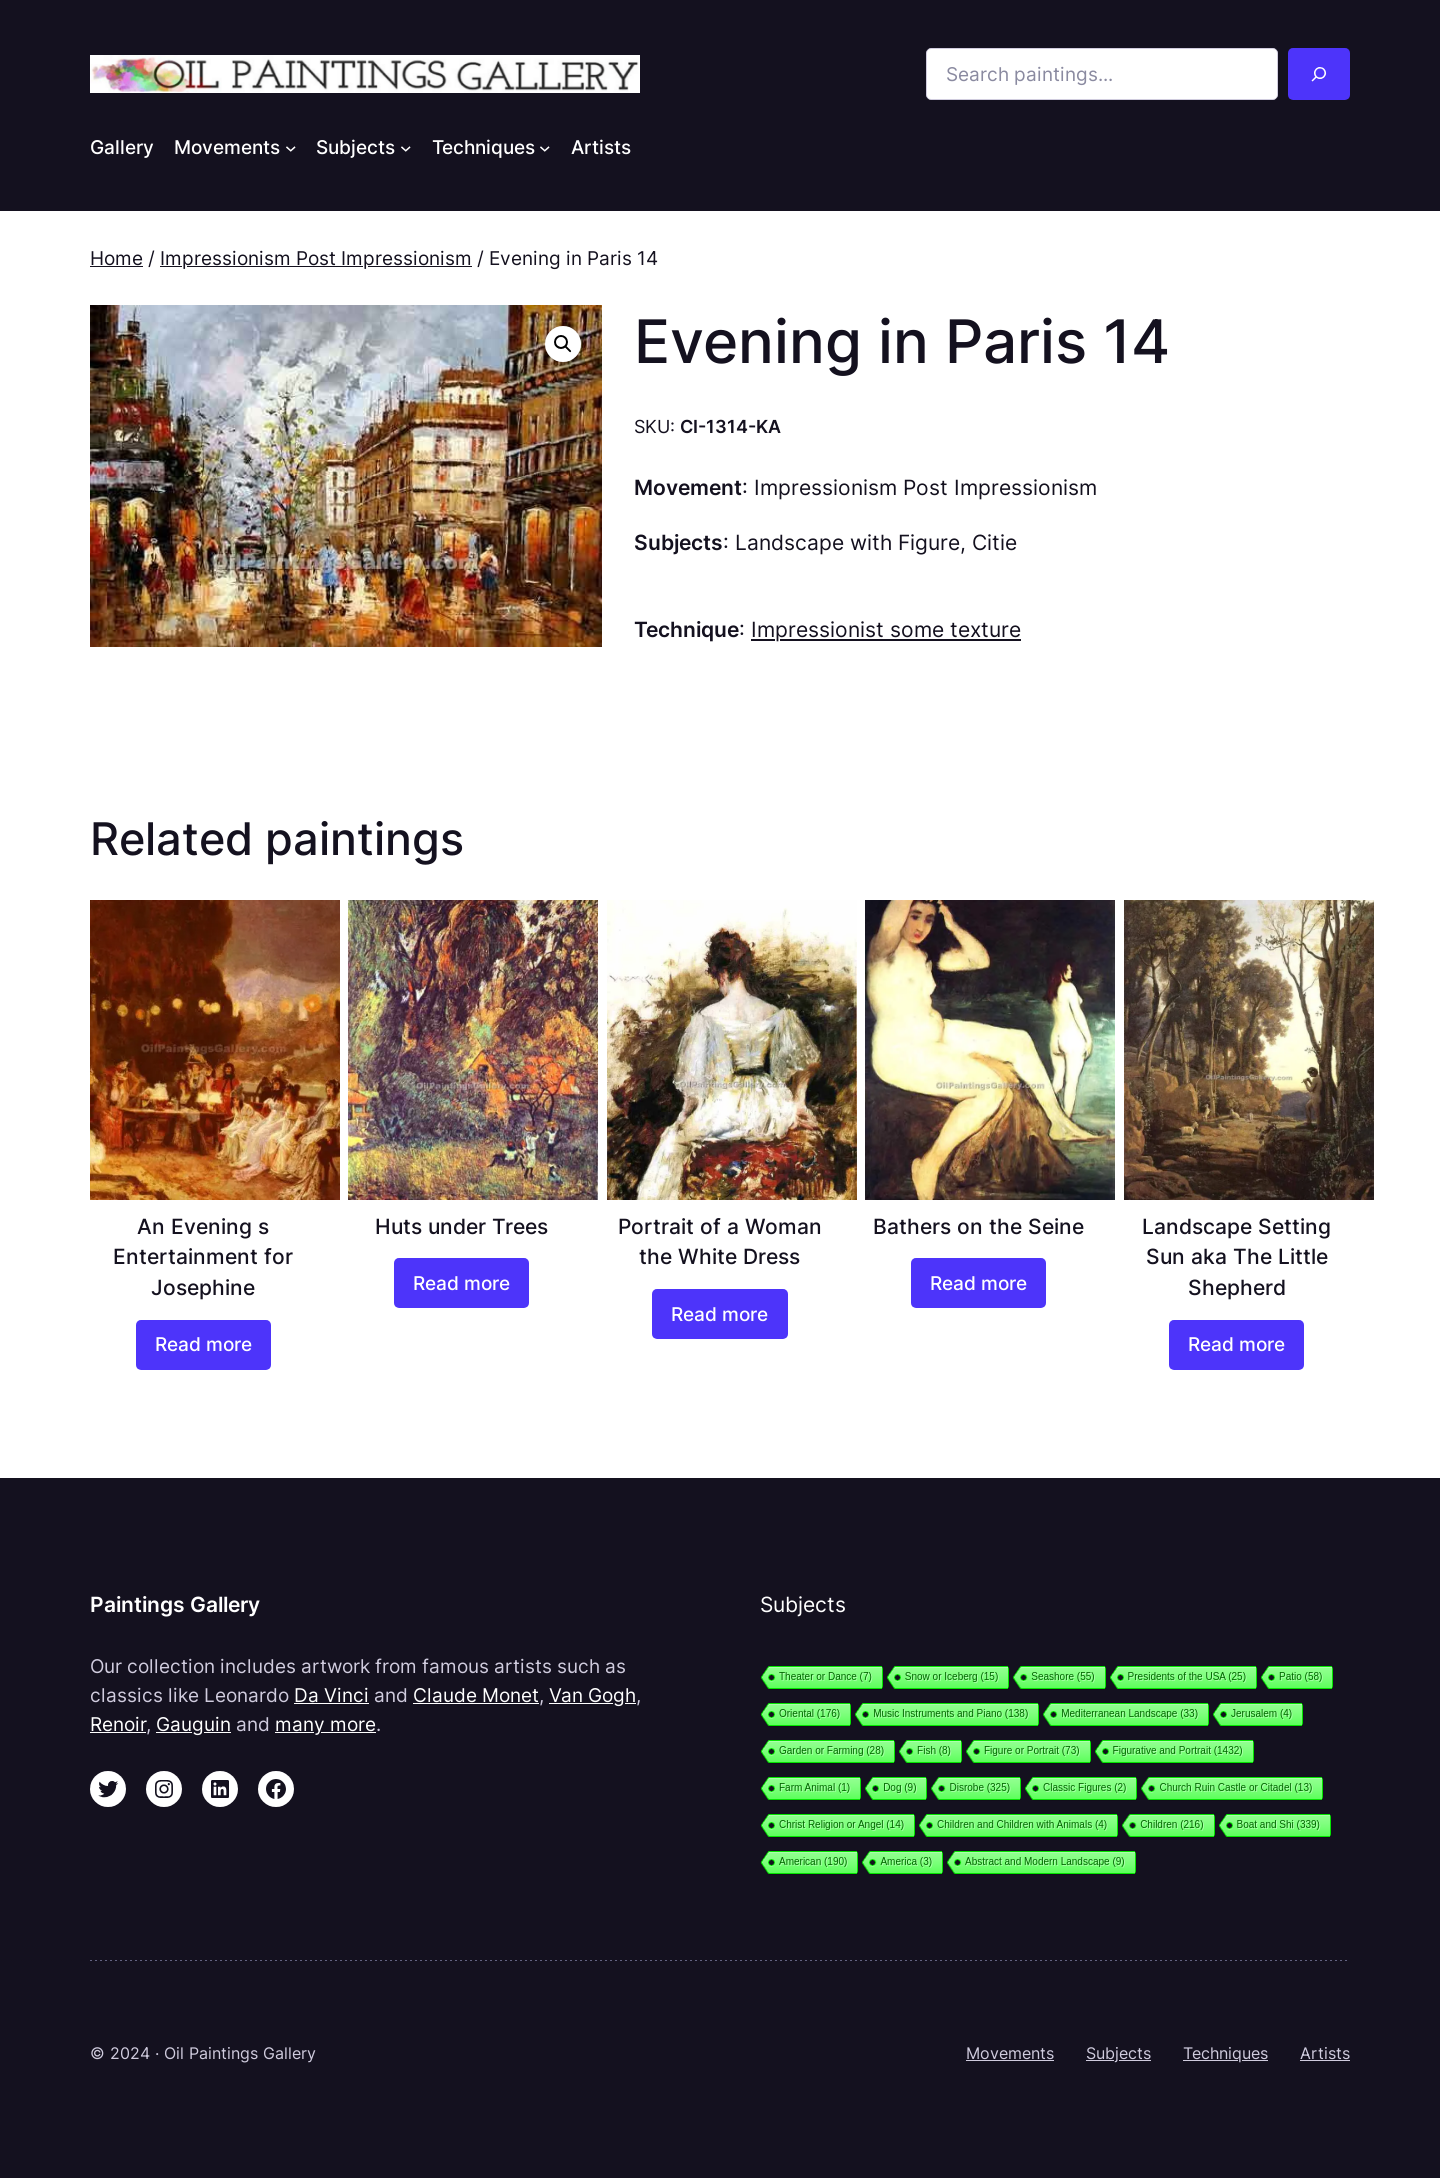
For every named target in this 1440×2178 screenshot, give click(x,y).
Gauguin (193, 1724)
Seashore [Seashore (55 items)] (1062, 1676)
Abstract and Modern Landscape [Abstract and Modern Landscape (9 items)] (1045, 1861)
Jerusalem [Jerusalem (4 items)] (1261, 1713)
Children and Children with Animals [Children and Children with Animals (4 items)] (1022, 1824)
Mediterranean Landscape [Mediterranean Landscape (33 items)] (1129, 1713)
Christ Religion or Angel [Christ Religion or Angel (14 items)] (841, 1824)
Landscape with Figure (847, 542)
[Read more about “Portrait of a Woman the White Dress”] (719, 1314)
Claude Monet (476, 1695)
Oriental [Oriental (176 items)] (809, 1713)
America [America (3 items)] (906, 1861)
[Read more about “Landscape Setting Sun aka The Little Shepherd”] (1236, 1345)
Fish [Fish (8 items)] (934, 1750)
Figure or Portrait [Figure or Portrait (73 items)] (1032, 1750)
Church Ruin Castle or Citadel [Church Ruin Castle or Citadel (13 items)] (1235, 1787)
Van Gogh (592, 1695)
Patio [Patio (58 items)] (1300, 1676)
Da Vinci (331, 1695)
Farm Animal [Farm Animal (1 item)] (814, 1787)
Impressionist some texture (886, 629)
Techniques (1225, 2053)
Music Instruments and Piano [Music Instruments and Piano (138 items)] (950, 1713)
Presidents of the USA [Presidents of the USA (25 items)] (1187, 1676)
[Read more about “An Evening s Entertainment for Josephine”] (203, 1345)
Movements (1010, 2053)
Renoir (118, 1724)
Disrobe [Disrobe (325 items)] (979, 1787)
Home (116, 258)
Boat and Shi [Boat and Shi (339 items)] (1278, 1824)
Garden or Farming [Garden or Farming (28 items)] (831, 1750)
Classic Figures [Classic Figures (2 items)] (1084, 1787)
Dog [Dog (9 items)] (899, 1787)
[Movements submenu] (291, 147)
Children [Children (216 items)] (1171, 1824)
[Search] (1319, 74)
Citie (994, 542)
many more (325, 1724)
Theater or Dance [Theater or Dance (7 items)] (825, 1676)
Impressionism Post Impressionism (316, 258)
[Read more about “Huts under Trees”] (461, 1283)
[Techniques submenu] (545, 147)
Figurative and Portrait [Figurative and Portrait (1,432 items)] (1178, 1750)
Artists (1325, 2053)
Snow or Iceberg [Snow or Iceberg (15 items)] (951, 1676)
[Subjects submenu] (406, 147)
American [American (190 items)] (813, 1861)
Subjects (1118, 2053)
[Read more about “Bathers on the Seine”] (978, 1283)
